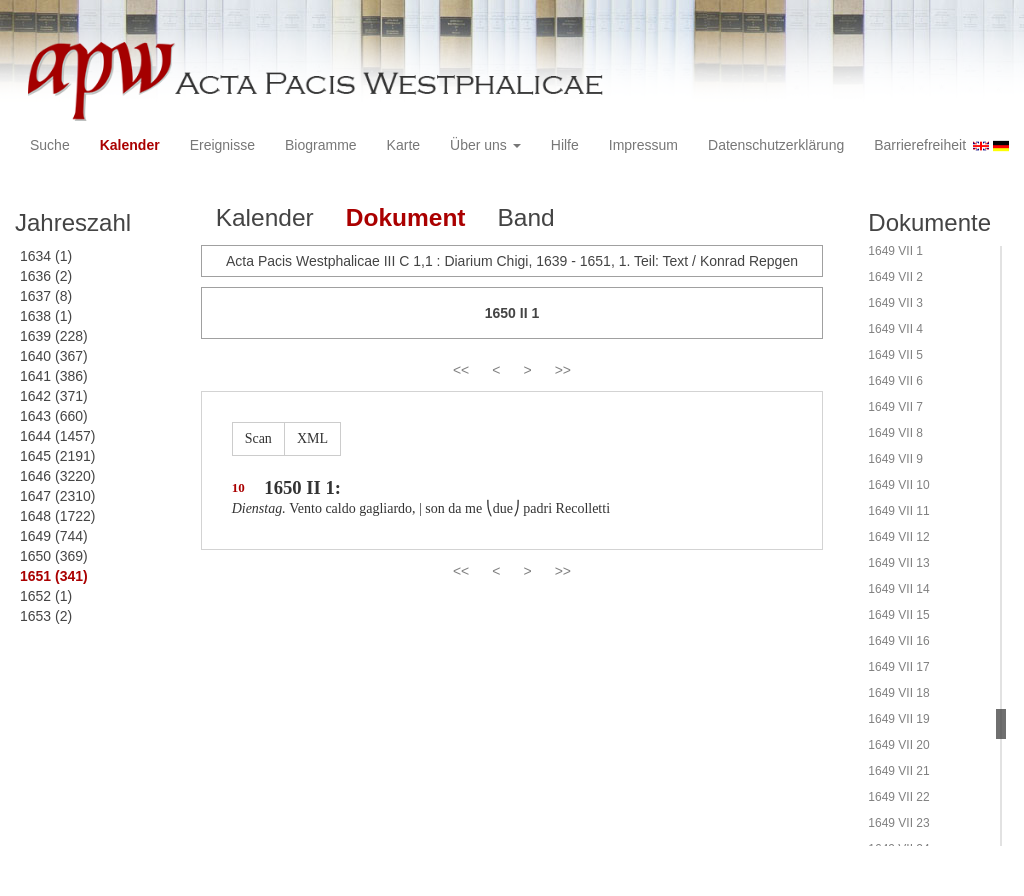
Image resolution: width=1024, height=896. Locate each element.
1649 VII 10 (898, 485)
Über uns (485, 145)
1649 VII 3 (895, 303)
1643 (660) (54, 416)
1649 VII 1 (895, 251)
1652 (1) (46, 596)
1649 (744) (54, 536)
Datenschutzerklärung (776, 145)
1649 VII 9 (895, 459)
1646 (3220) (58, 476)
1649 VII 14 (898, 589)
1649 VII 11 (898, 511)
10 (238, 487)
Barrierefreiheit (920, 145)
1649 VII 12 (898, 537)
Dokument (406, 217)
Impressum (643, 145)
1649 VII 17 (898, 667)
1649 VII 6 (895, 381)
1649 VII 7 (895, 407)
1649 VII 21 (898, 771)
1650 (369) (54, 556)
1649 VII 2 (895, 277)
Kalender (130, 145)
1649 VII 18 (898, 693)
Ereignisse (222, 145)
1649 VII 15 (898, 615)
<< (461, 370)
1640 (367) (54, 356)
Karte (403, 145)
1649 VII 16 (898, 641)
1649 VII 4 (895, 329)
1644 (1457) (58, 436)
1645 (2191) (58, 456)
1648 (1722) (58, 516)
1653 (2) (46, 616)
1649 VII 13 (898, 563)
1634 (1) (46, 256)
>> (563, 370)
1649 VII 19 (898, 719)
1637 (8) (46, 296)
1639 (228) (54, 336)
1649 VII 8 (895, 433)
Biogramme (321, 145)
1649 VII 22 (898, 797)
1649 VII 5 (895, 355)
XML (312, 438)
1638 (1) (46, 316)
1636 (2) (46, 276)
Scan (258, 438)
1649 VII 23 (898, 823)
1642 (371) (54, 396)
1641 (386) (54, 376)
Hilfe (565, 145)
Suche (50, 145)
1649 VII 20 (898, 745)
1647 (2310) (58, 496)
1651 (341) (54, 576)
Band (526, 217)
